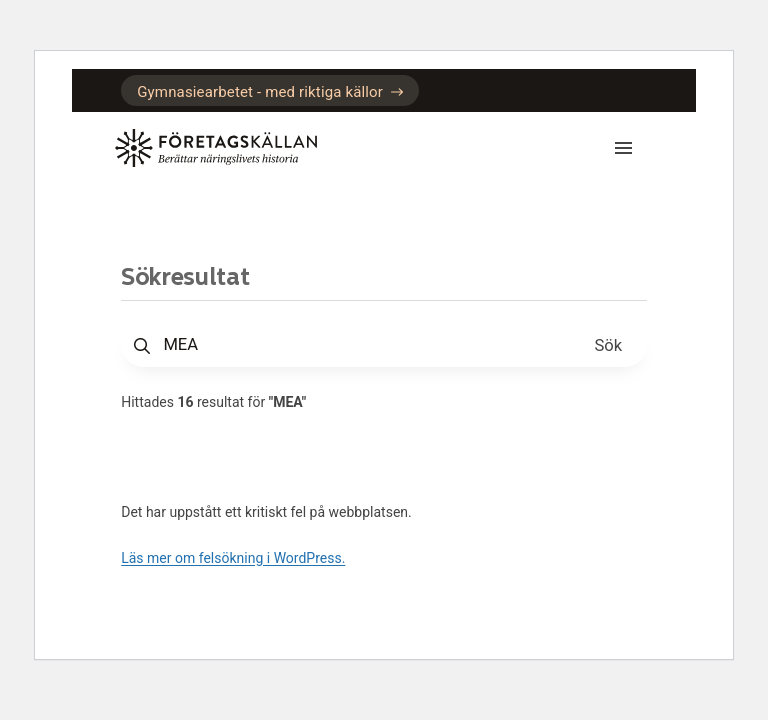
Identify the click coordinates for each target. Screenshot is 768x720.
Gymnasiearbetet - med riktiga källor (270, 92)
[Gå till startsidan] (222, 148)
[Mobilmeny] (617, 147)
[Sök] (608, 344)
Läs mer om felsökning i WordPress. (233, 558)
